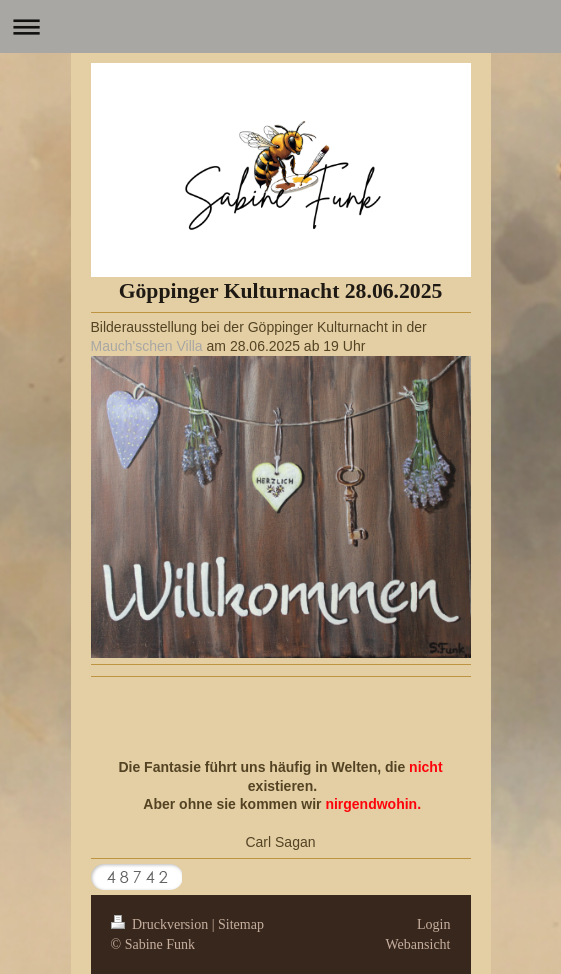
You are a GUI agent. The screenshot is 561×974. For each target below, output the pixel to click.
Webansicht (418, 944)
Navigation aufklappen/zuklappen (280, 26)
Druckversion (161, 924)
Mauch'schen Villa (147, 346)
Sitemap (241, 924)
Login (433, 924)
